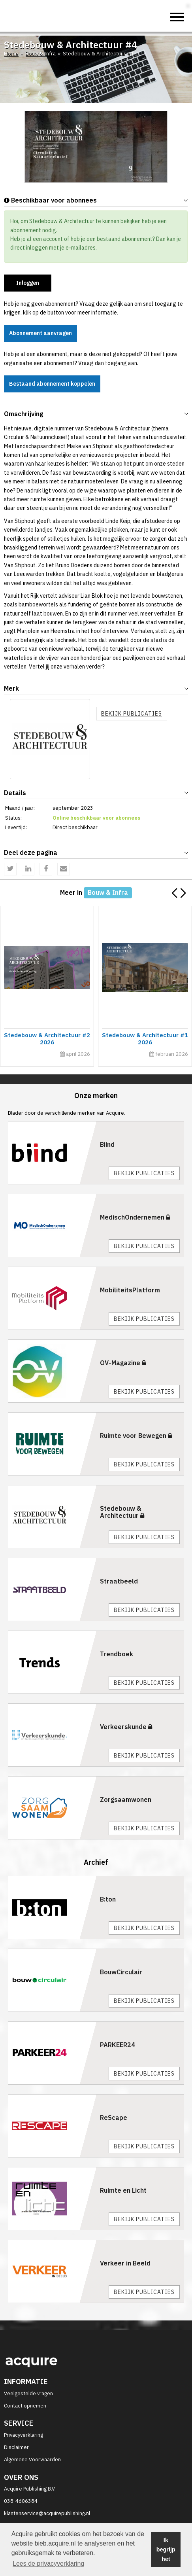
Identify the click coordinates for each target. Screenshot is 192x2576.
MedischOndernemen (135, 1217)
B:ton (108, 1899)
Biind (107, 1144)
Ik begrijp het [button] (165, 2549)
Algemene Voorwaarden (32, 2459)
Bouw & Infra (40, 53)
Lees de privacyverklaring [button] (48, 2563)
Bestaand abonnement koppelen (52, 383)
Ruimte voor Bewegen (136, 1436)
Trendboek (116, 1654)
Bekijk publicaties (131, 713)
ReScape (113, 2117)
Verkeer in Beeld (125, 2263)
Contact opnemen (25, 2405)
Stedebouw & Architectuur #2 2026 (52, 1038)
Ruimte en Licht (123, 2190)
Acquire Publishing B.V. (30, 2488)
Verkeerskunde (126, 1727)
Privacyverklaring (23, 2435)
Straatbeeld (119, 1581)
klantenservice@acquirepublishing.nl (47, 2513)
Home (11, 53)
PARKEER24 (117, 2045)
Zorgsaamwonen (125, 1799)
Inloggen (27, 282)
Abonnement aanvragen (40, 333)
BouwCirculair (121, 1972)
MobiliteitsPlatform (130, 1290)
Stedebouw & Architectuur (122, 1511)
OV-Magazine (123, 1363)
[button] (182, 893)
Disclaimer (16, 2447)
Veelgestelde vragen (28, 2393)
